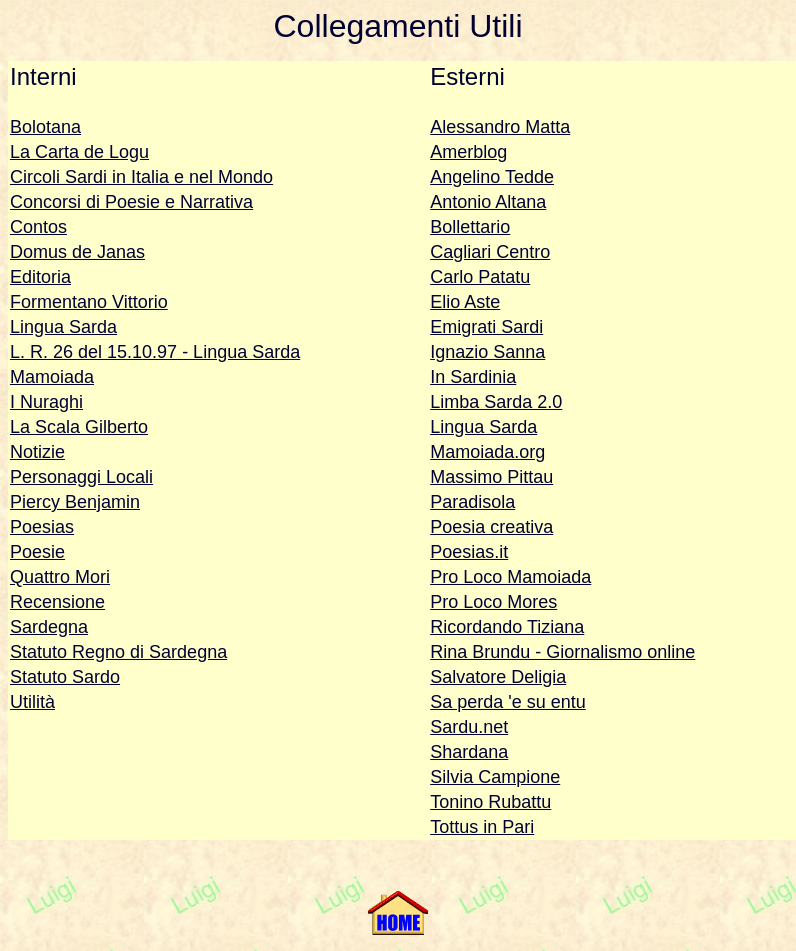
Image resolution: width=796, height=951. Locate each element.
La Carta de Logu (79, 152)
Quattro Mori (60, 577)
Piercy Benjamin (75, 502)
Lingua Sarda (63, 327)
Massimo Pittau (491, 477)
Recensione (57, 602)
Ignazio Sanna (487, 352)
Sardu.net (469, 727)
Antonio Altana (488, 202)
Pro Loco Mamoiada (510, 577)
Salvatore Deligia (498, 677)
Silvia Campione (495, 777)
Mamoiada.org (487, 452)
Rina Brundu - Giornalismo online (562, 652)
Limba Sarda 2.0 (496, 402)
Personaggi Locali (81, 477)
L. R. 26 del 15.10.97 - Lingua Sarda (155, 352)
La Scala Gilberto (79, 427)
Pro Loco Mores (493, 602)
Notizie (37, 452)
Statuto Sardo (65, 677)
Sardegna (49, 627)
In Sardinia (473, 377)
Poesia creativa (491, 527)
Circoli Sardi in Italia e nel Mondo (141, 177)
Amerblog (468, 152)
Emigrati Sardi (486, 327)
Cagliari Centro (490, 252)
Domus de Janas (77, 252)
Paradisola (472, 502)
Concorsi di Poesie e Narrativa (131, 202)
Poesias (42, 527)
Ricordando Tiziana (507, 627)
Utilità (32, 702)
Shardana (469, 752)
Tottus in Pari (482, 827)
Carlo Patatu (480, 277)
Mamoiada (52, 377)
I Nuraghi (46, 402)
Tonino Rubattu (490, 802)
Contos (38, 227)
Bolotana (45, 127)
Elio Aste (465, 302)
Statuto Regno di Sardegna (118, 652)
